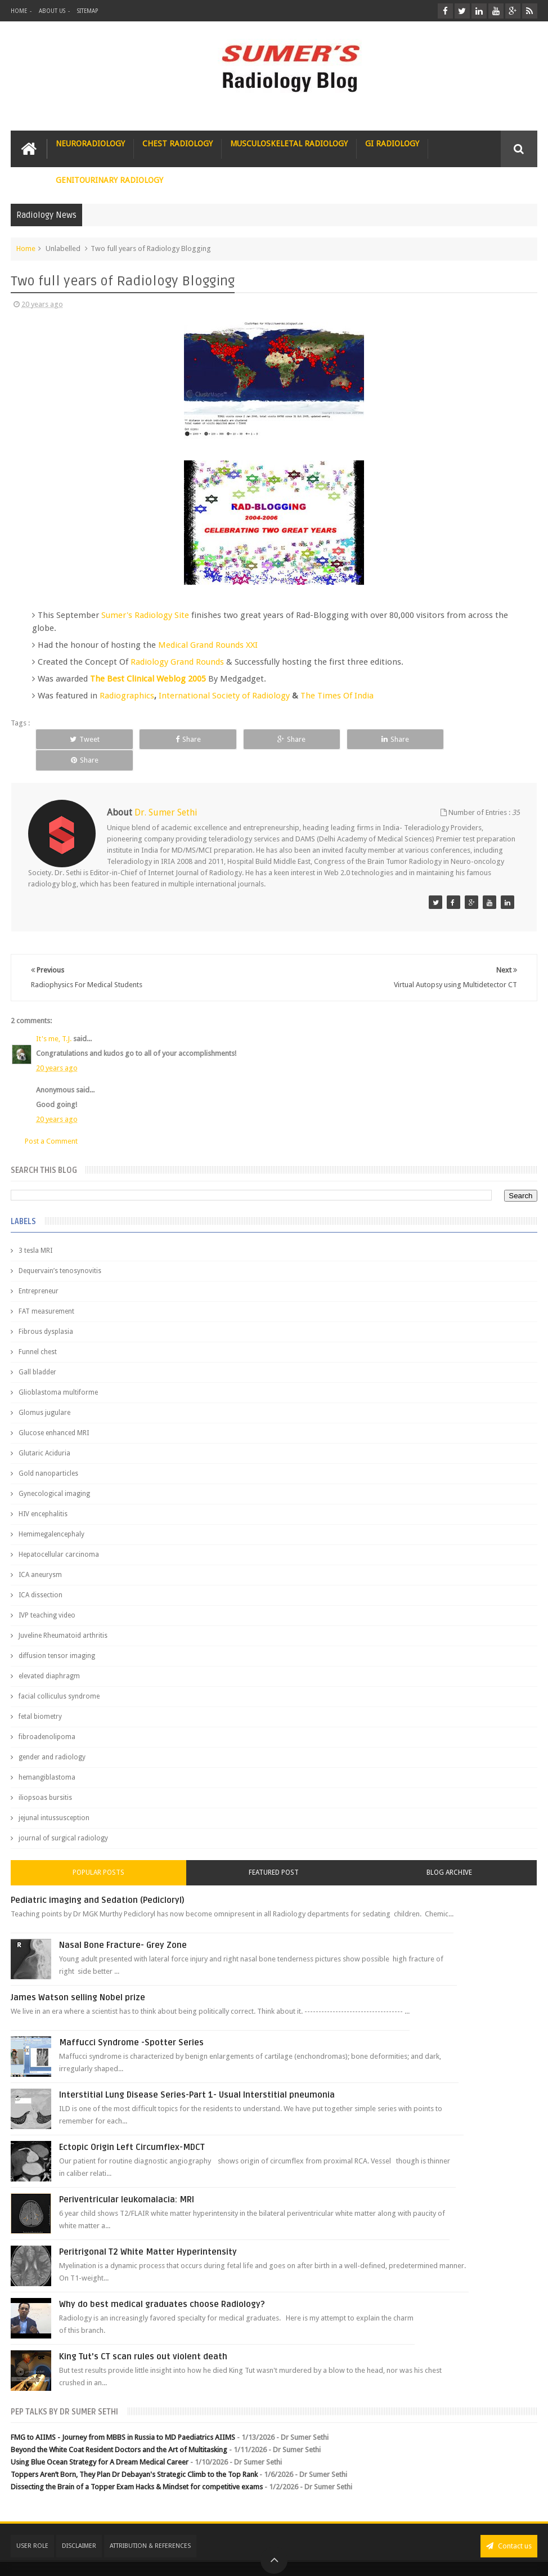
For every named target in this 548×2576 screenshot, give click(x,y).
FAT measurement (46, 1290)
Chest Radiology (177, 143)
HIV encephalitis (43, 1493)
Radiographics (127, 696)
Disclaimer (79, 2524)
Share (184, 739)
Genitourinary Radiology (109, 180)
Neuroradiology (90, 143)
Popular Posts (98, 1851)
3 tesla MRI (35, 1229)
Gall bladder (37, 1351)
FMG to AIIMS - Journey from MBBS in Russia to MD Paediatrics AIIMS (123, 2416)
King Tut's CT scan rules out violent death (143, 2335)
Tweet (83, 739)
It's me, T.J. (53, 1017)
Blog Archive (449, 1851)
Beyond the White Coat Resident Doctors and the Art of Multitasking (119, 2428)
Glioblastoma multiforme (58, 1371)
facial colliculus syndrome (59, 1675)
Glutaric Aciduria (44, 1432)
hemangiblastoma (47, 1756)
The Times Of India (337, 696)
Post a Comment (51, 1119)
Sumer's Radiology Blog (121, 2558)
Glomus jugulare (44, 1391)
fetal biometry (40, 1695)
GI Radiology (392, 143)
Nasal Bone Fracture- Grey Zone (123, 1924)
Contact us (509, 2524)
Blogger (522, 2558)
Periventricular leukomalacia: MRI (126, 2178)
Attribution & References (150, 2524)
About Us (52, 11)
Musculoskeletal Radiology (289, 143)
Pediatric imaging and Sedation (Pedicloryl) (98, 1879)
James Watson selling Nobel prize (78, 1976)
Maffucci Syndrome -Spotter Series (131, 2021)
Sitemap (87, 11)
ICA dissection (40, 1574)
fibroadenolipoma (47, 1715)
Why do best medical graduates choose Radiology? (162, 2283)
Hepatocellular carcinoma (59, 1533)
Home (19, 11)
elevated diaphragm (49, 1655)
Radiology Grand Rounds (177, 662)
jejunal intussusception (54, 1796)
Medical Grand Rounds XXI (208, 645)
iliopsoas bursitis (45, 1776)
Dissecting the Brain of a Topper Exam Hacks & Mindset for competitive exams (137, 2466)
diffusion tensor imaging (57, 1634)
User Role (32, 2524)
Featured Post (274, 1851)
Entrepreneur (39, 1270)
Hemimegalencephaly (51, 1513)
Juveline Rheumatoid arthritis (63, 1614)
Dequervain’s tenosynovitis (60, 1249)
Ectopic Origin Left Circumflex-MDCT (132, 2126)
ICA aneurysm (40, 1553)
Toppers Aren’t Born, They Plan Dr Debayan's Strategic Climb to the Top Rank (134, 2453)
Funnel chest (38, 1330)
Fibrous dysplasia (46, 1310)
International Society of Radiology (225, 696)
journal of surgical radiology (63, 1817)
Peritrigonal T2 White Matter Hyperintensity (148, 2230)
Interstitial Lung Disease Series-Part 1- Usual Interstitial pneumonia (197, 2073)
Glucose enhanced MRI (54, 1411)
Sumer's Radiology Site (145, 615)
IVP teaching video (47, 1594)
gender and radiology (52, 1736)
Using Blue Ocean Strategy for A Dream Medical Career (99, 2440)
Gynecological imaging (54, 1472)
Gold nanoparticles (48, 1452)
